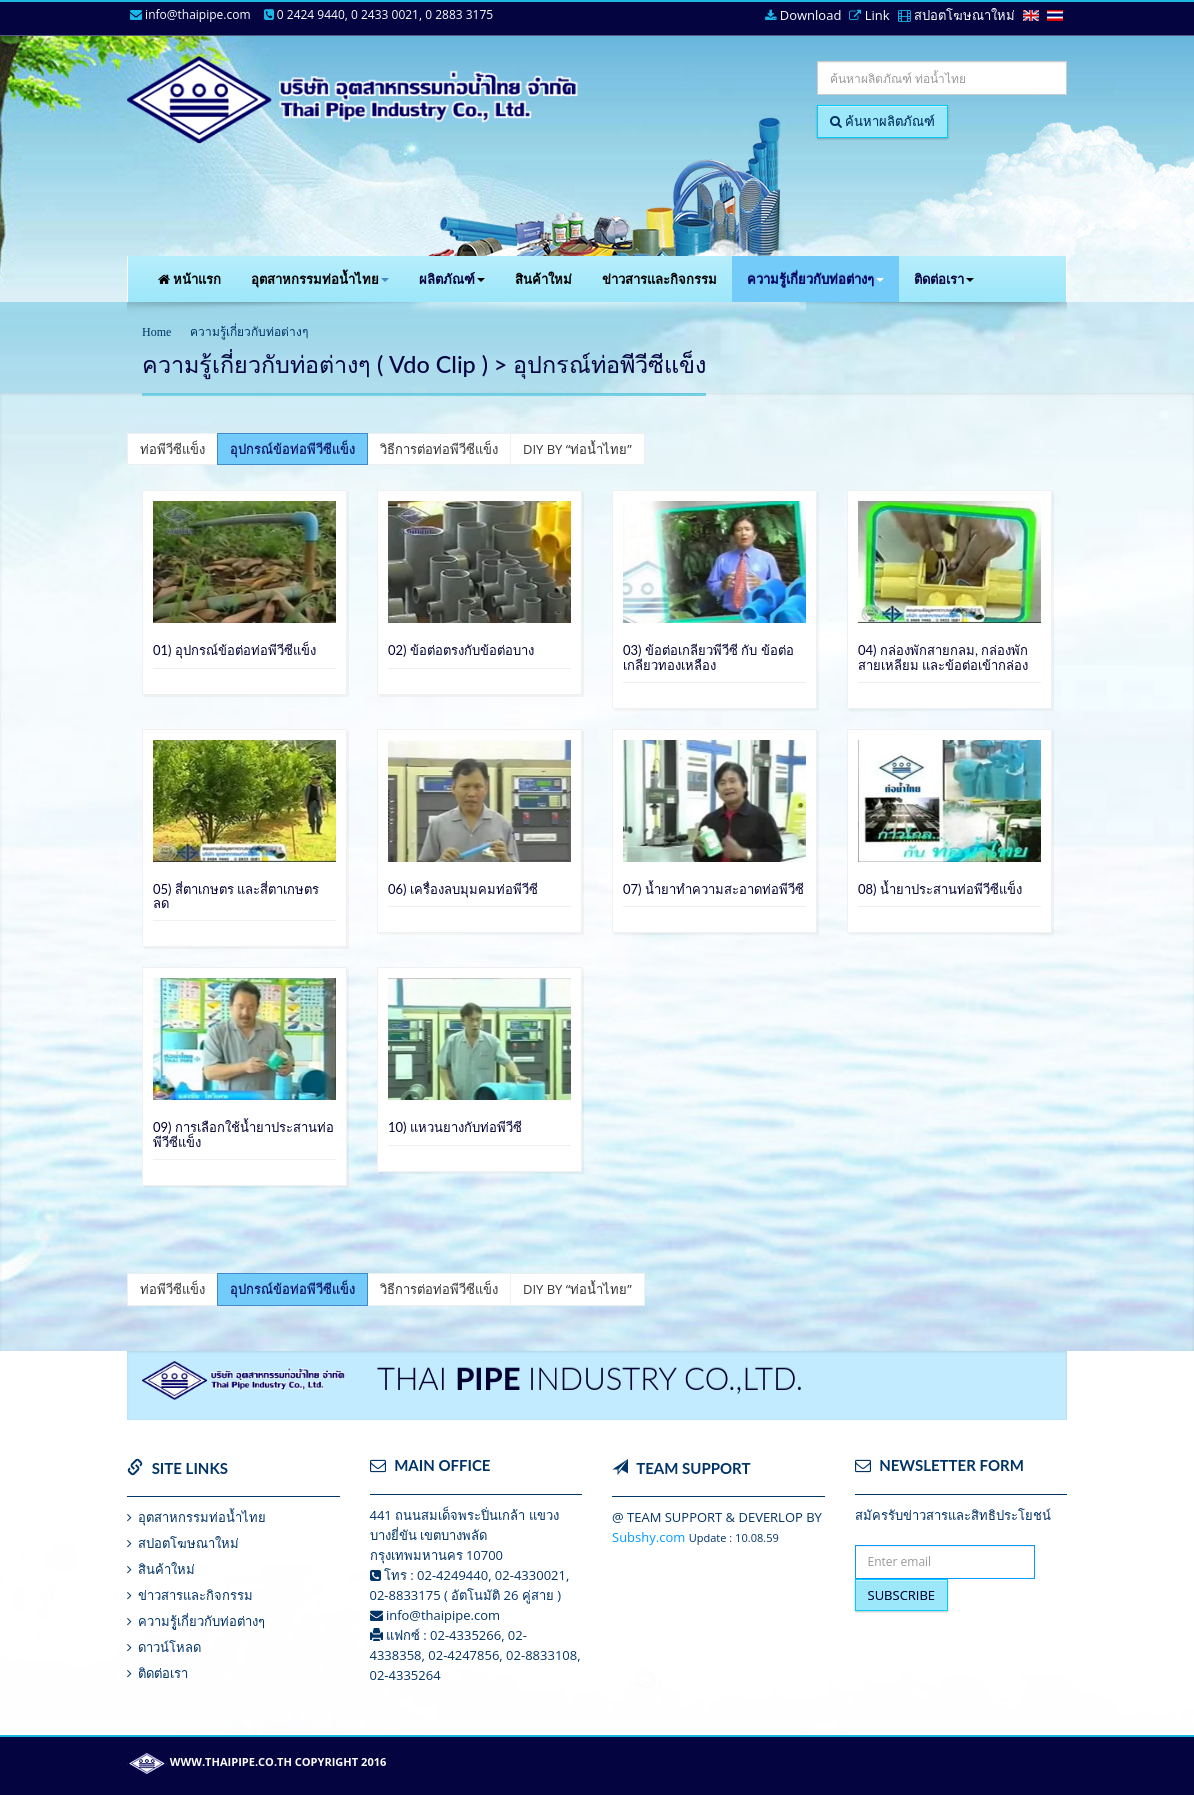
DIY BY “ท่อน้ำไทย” (577, 449)
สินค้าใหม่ (543, 279)
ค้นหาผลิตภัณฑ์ (882, 121)
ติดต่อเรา (944, 279)
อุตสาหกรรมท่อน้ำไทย (320, 279)
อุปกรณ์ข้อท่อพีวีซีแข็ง (292, 449)
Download (803, 16)
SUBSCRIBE (902, 1595)
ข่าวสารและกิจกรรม (659, 279)
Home (156, 332)
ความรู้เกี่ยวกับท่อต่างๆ (815, 279)
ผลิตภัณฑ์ (452, 279)
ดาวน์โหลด (169, 1647)
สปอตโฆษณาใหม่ (956, 16)
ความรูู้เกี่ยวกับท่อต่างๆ (201, 1621)
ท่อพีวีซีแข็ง (172, 449)
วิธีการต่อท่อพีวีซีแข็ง (439, 449)
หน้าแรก (189, 279)
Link (869, 16)
